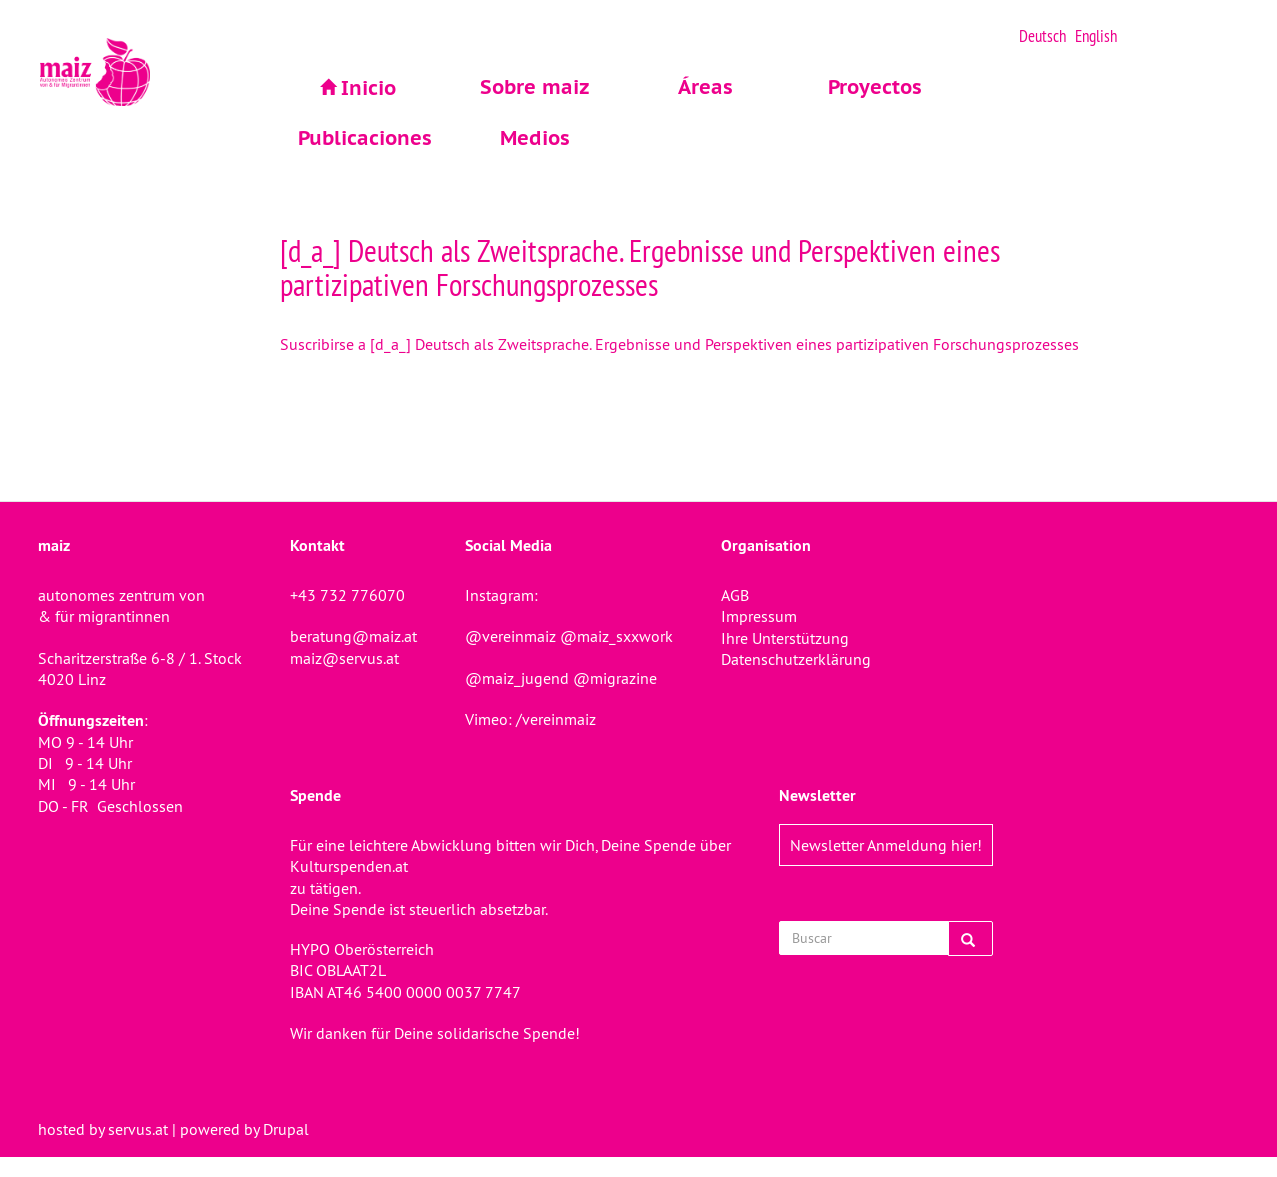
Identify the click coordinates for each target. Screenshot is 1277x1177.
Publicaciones (365, 138)
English (1096, 36)
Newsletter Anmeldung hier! (886, 845)
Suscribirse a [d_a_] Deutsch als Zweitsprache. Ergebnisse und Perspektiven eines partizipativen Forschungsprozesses (679, 344)
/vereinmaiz (554, 719)
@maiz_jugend (517, 678)
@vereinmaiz (510, 636)
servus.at (138, 1129)
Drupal (286, 1129)
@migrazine (615, 678)
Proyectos (875, 87)
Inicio (368, 88)
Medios (535, 138)
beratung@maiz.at (353, 636)
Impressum (759, 616)
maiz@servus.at (344, 658)
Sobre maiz (535, 87)
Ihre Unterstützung (785, 638)
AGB (735, 595)
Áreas (705, 87)
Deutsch (1042, 36)
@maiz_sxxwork (616, 636)
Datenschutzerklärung (796, 659)
